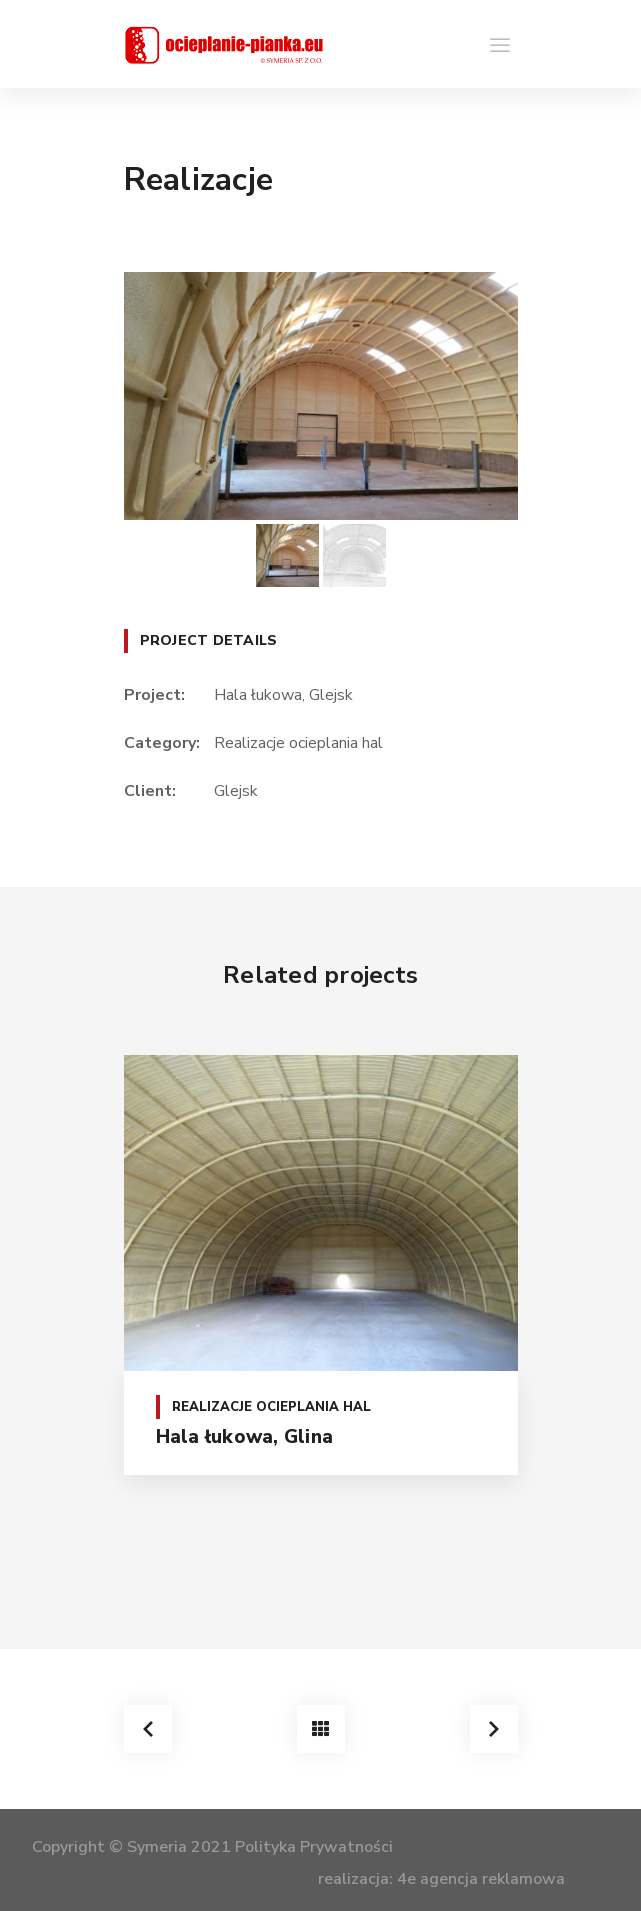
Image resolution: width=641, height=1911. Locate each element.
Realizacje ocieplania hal (298, 743)
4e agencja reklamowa (481, 1879)
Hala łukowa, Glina (245, 1437)
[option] (321, 396)
